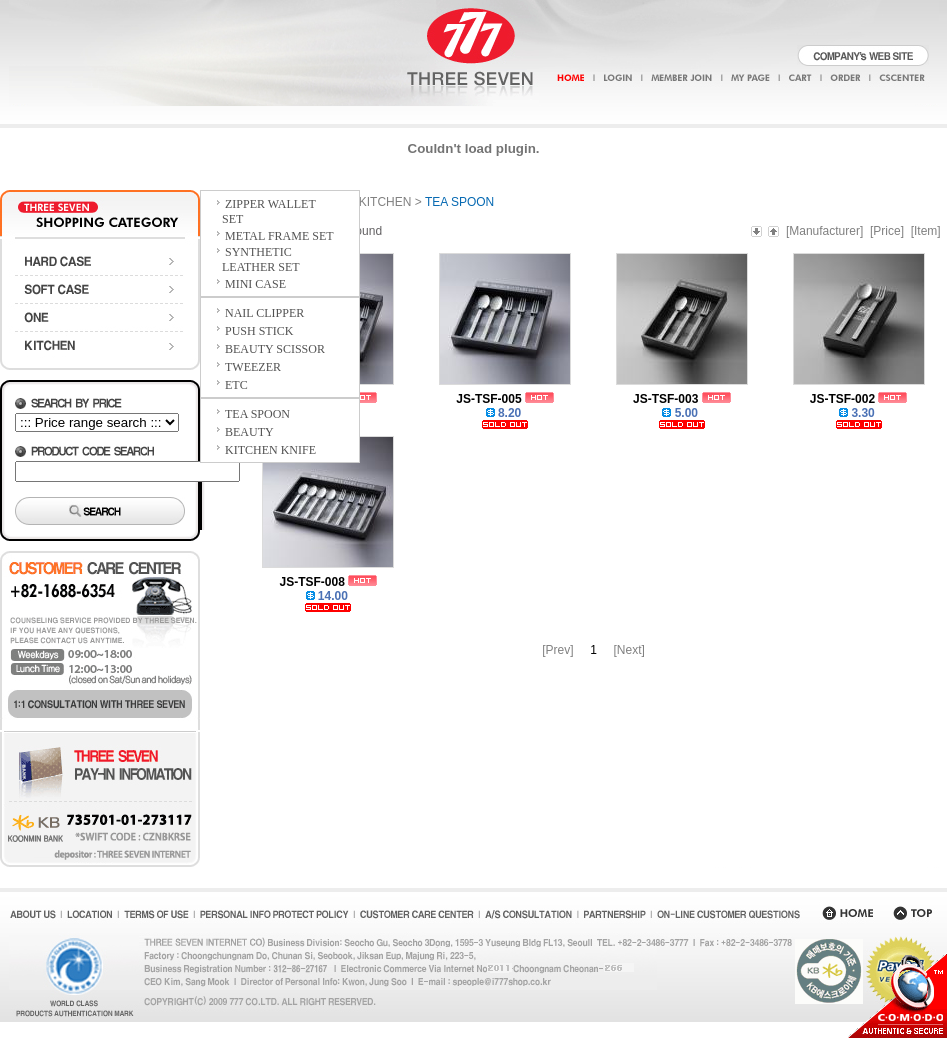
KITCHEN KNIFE (270, 450)
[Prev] (557, 650)
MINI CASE (255, 284)
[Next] (629, 650)
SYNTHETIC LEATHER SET (252, 259)
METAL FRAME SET (279, 236)
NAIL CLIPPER (264, 313)
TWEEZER (253, 367)
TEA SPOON (257, 414)
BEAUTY (249, 432)
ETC (236, 385)
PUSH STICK (259, 331)
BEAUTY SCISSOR (275, 349)
